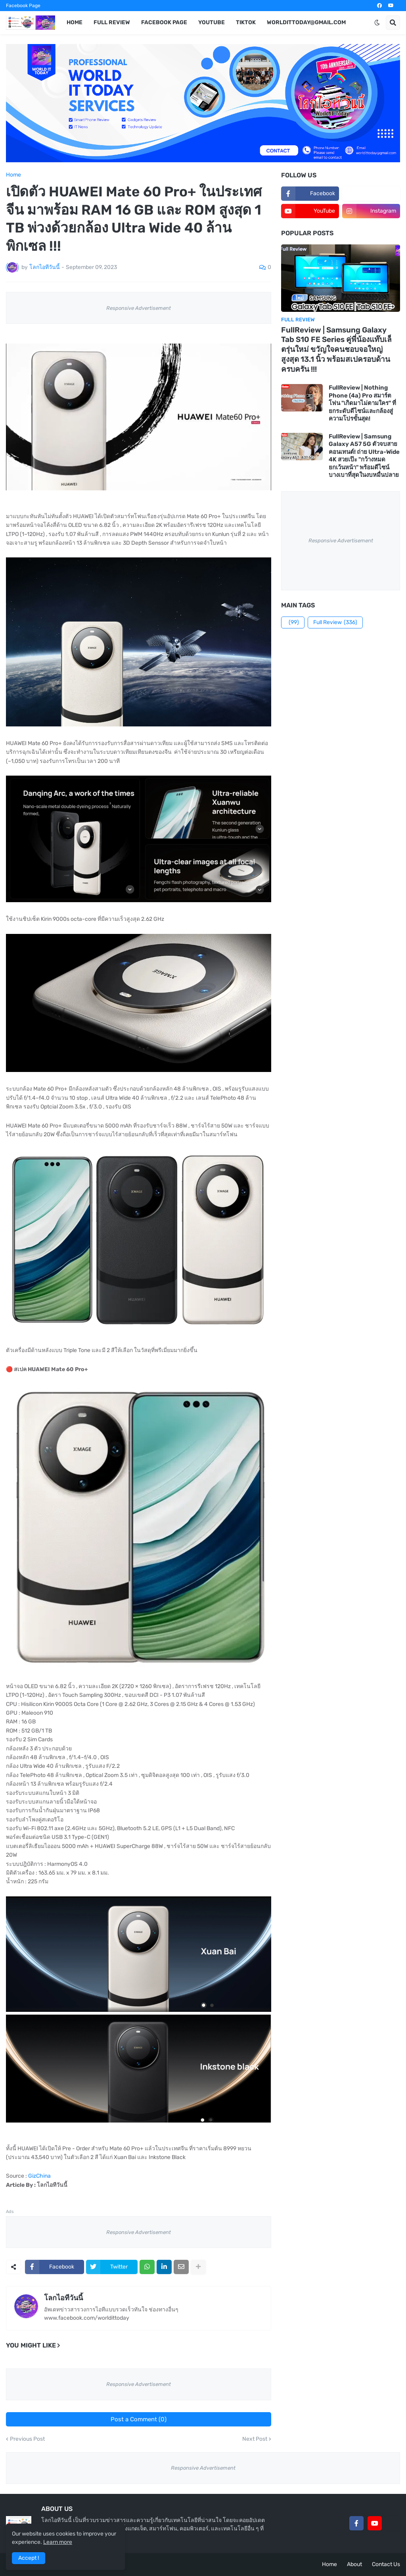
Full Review (335, 622)
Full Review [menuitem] (112, 22)
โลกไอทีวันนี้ (63, 2298)
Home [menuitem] (74, 22)
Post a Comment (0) (139, 2419)
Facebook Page (23, 5)
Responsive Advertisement (138, 308)
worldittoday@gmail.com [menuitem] (306, 22)
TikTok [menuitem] (246, 22)
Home (13, 175)
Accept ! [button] (28, 2558)
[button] (377, 22)
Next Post (254, 2439)
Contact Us (386, 2564)
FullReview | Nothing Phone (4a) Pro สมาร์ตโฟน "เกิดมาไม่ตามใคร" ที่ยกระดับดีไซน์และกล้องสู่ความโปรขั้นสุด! (362, 403)
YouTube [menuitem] (211, 22)
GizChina (39, 2176)
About (354, 2564)
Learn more (57, 2542)
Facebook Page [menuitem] (164, 22)
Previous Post (27, 2439)
